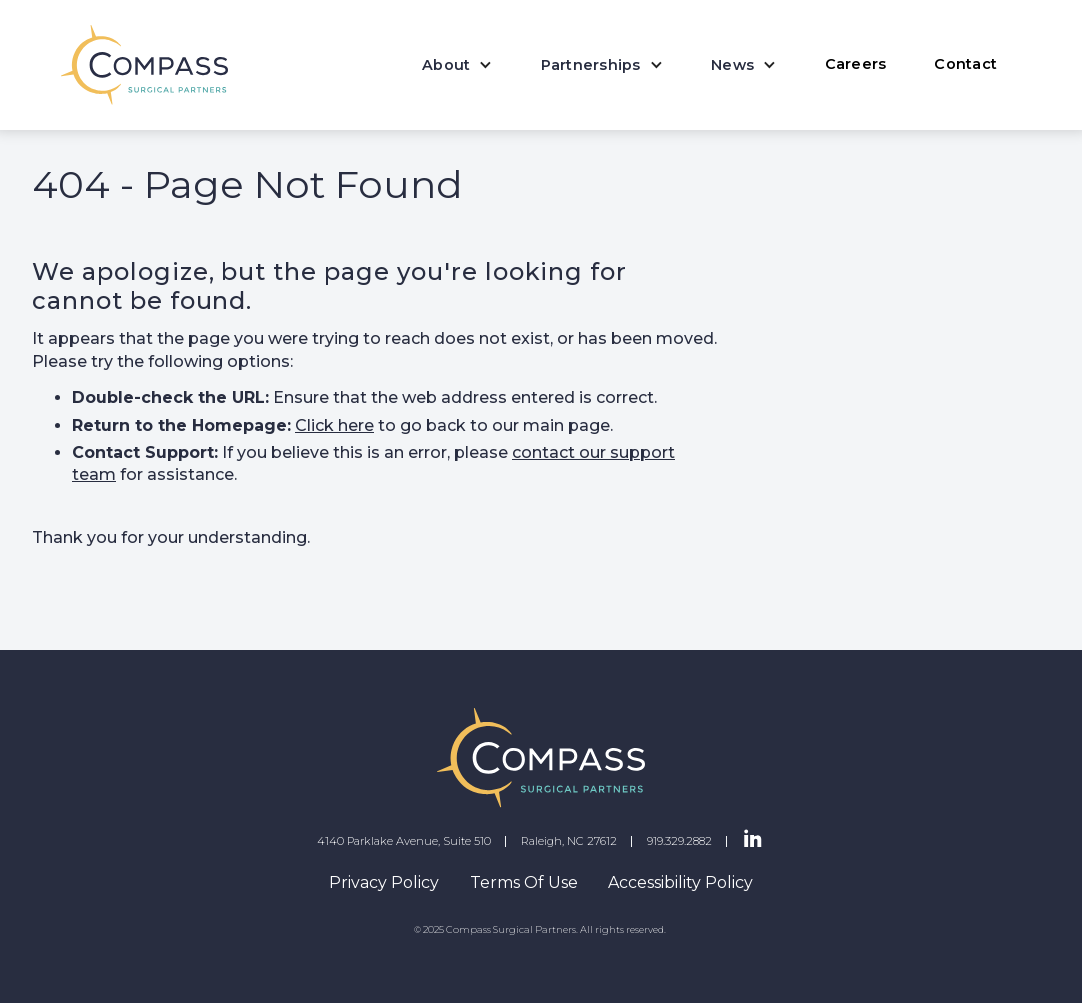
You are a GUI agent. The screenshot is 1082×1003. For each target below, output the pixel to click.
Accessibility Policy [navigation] (680, 882)
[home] (144, 65)
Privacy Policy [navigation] (384, 882)
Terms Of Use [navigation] (524, 882)
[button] (457, 65)
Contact (965, 64)
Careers (856, 64)
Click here (334, 425)
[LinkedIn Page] (753, 840)
